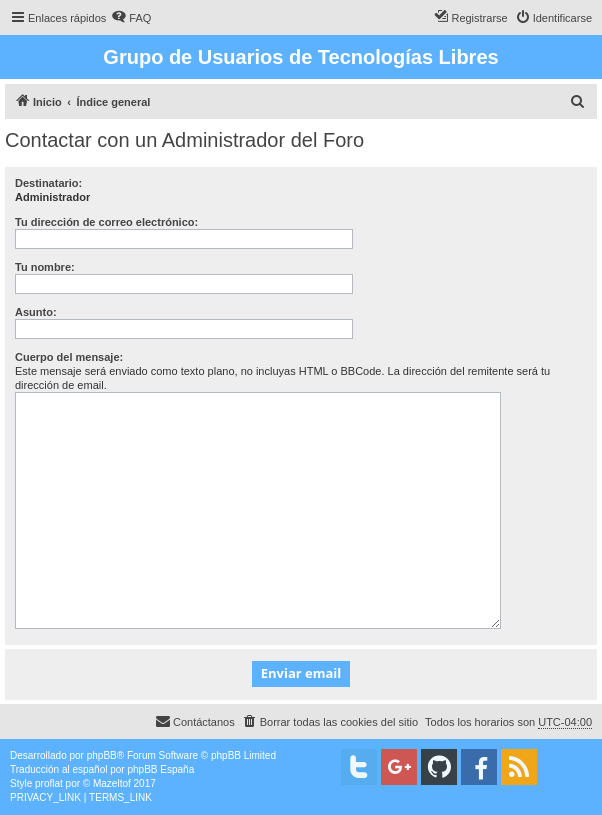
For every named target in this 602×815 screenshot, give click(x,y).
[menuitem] (131, 18)
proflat (49, 783)
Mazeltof (112, 783)
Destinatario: (48, 183)
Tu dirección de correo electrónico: (106, 222)
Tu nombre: (45, 267)
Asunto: (36, 312)
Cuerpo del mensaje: (69, 357)
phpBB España (160, 769)
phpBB (102, 755)
